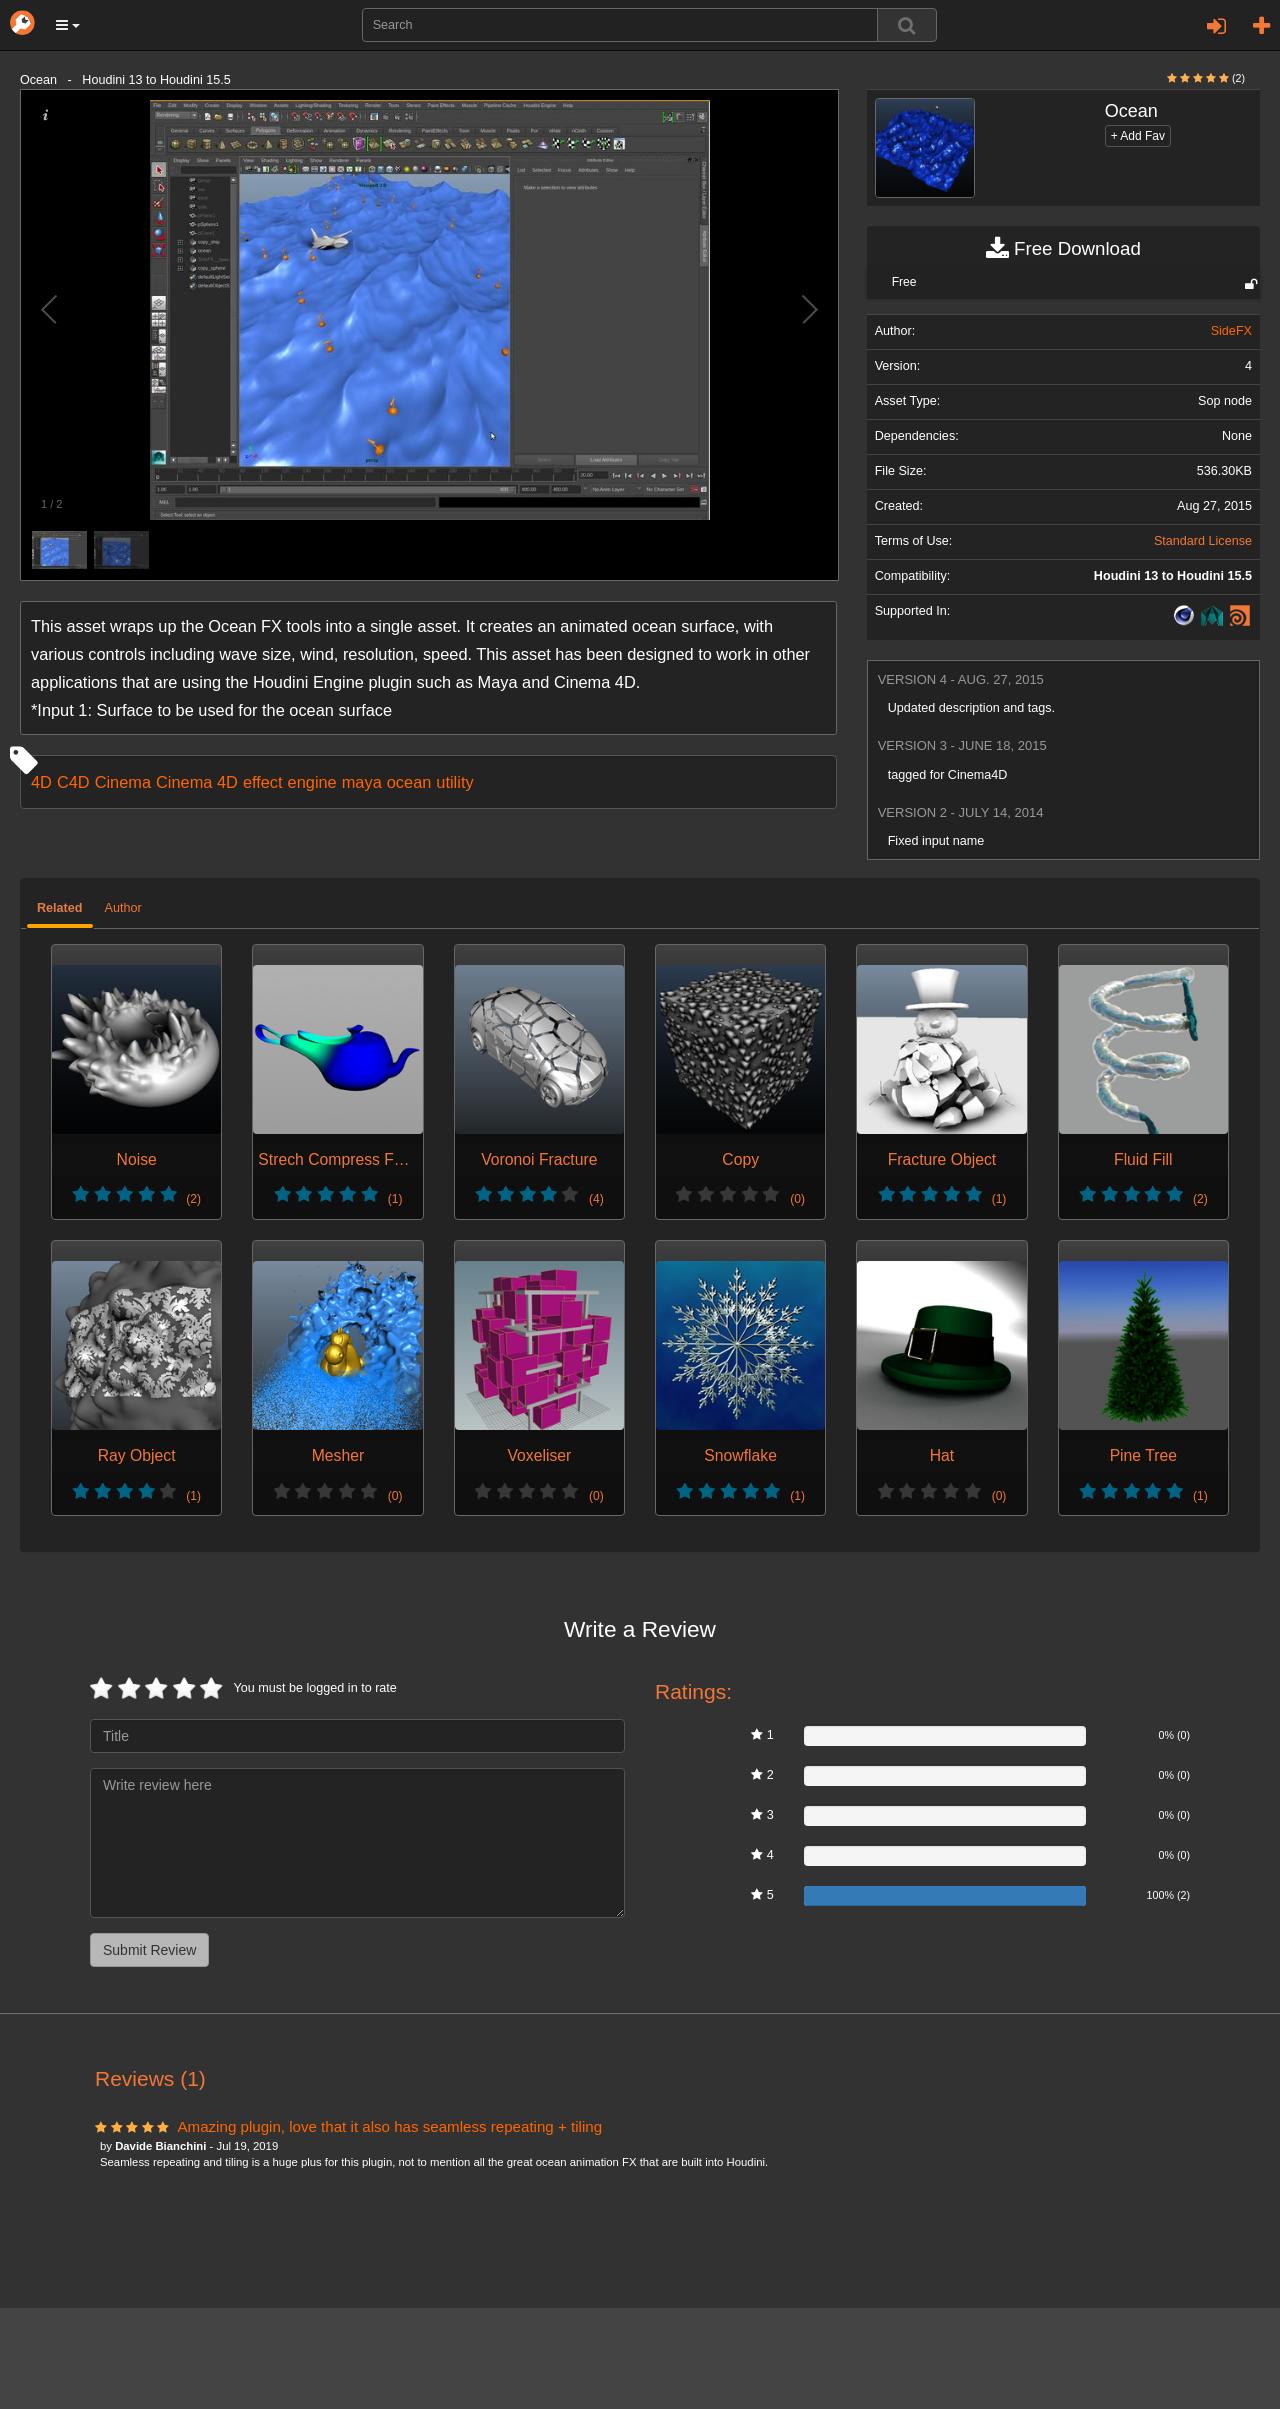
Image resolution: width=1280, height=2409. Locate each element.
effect (263, 782)
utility (454, 782)
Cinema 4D (197, 782)
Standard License (1203, 541)
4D (41, 782)
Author (123, 908)
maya (362, 782)
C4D (73, 782)
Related (60, 908)
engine (312, 782)
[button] (68, 25)
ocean (409, 782)
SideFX (1231, 331)
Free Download (1063, 249)
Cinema (123, 782)
